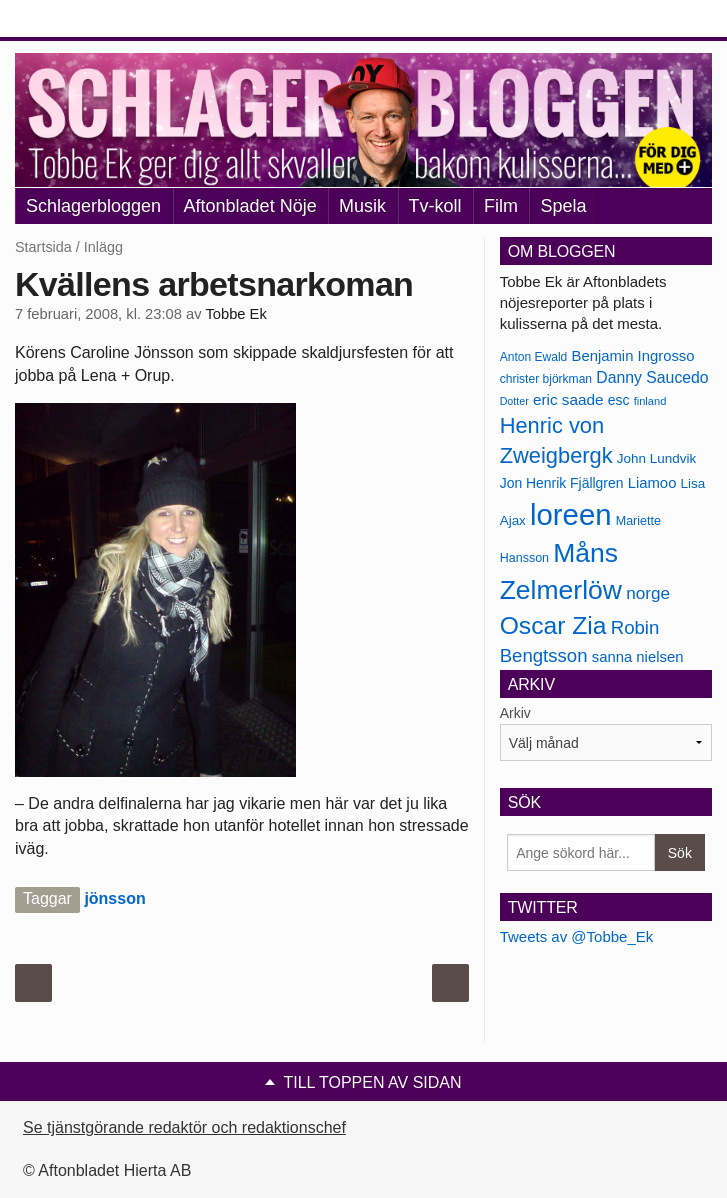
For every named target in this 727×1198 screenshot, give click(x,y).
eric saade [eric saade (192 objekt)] (568, 399)
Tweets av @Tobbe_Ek (577, 936)
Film (501, 206)
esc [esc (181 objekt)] (619, 400)
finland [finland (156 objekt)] (650, 401)
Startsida (43, 247)
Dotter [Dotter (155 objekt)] (514, 401)
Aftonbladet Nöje (250, 206)
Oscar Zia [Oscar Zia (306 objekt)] (553, 625)
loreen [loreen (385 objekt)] (571, 514)
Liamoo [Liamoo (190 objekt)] (652, 483)
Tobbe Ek (235, 314)
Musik (362, 206)
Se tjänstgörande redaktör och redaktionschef (184, 1127)
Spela (563, 206)
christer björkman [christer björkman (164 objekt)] (546, 379)
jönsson (114, 898)
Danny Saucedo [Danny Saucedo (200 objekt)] (652, 377)
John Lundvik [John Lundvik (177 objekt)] (656, 458)
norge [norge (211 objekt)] (648, 593)
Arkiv (515, 713)
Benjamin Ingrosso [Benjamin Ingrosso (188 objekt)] (632, 356)
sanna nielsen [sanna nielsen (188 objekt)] (638, 657)
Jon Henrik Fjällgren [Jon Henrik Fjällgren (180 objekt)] (562, 483)
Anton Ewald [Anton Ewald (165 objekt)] (534, 357)
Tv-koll (435, 206)
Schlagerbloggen (93, 206)
